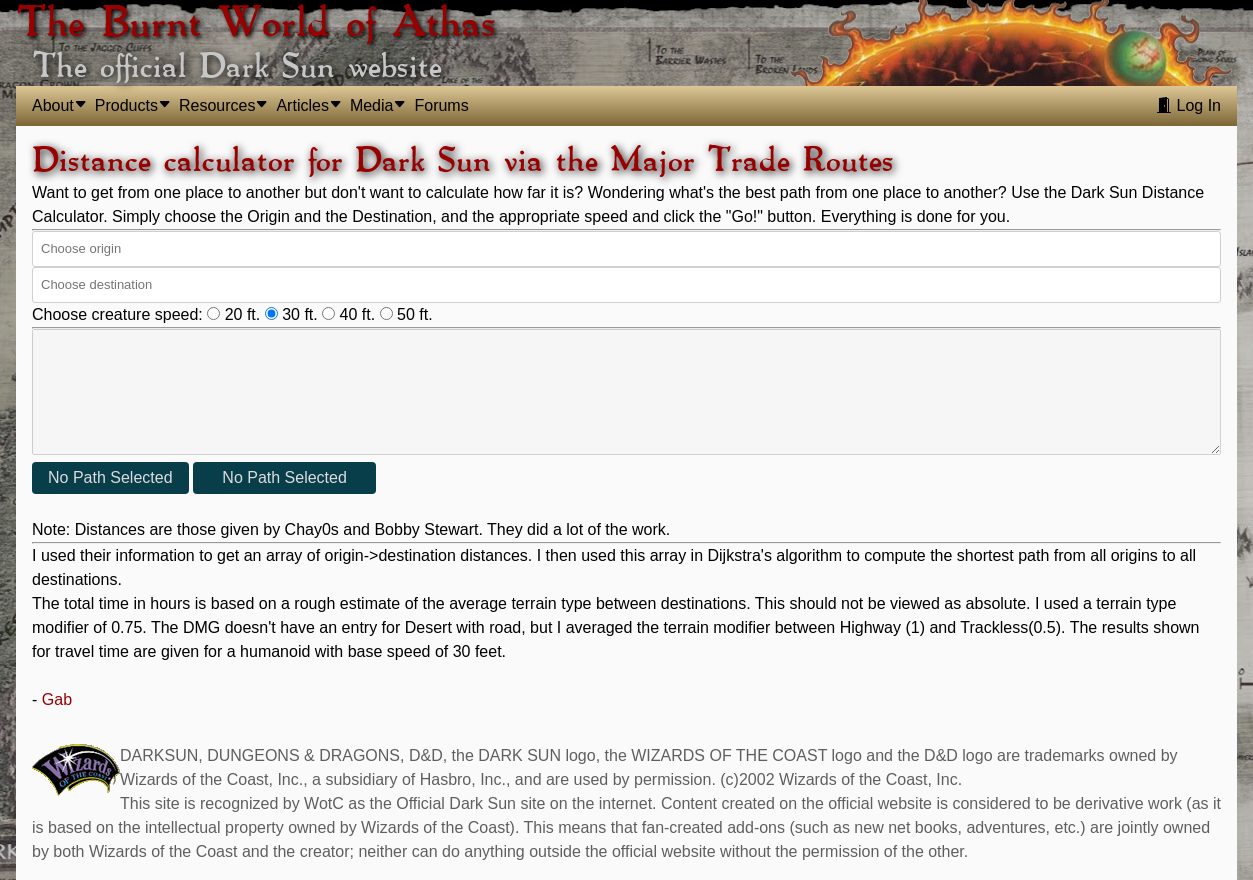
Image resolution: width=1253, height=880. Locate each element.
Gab (57, 699)
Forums (441, 105)
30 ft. (293, 314)
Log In (1188, 105)
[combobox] (624, 249)
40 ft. (350, 314)
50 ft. (406, 314)
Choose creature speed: (117, 314)
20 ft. (235, 314)
